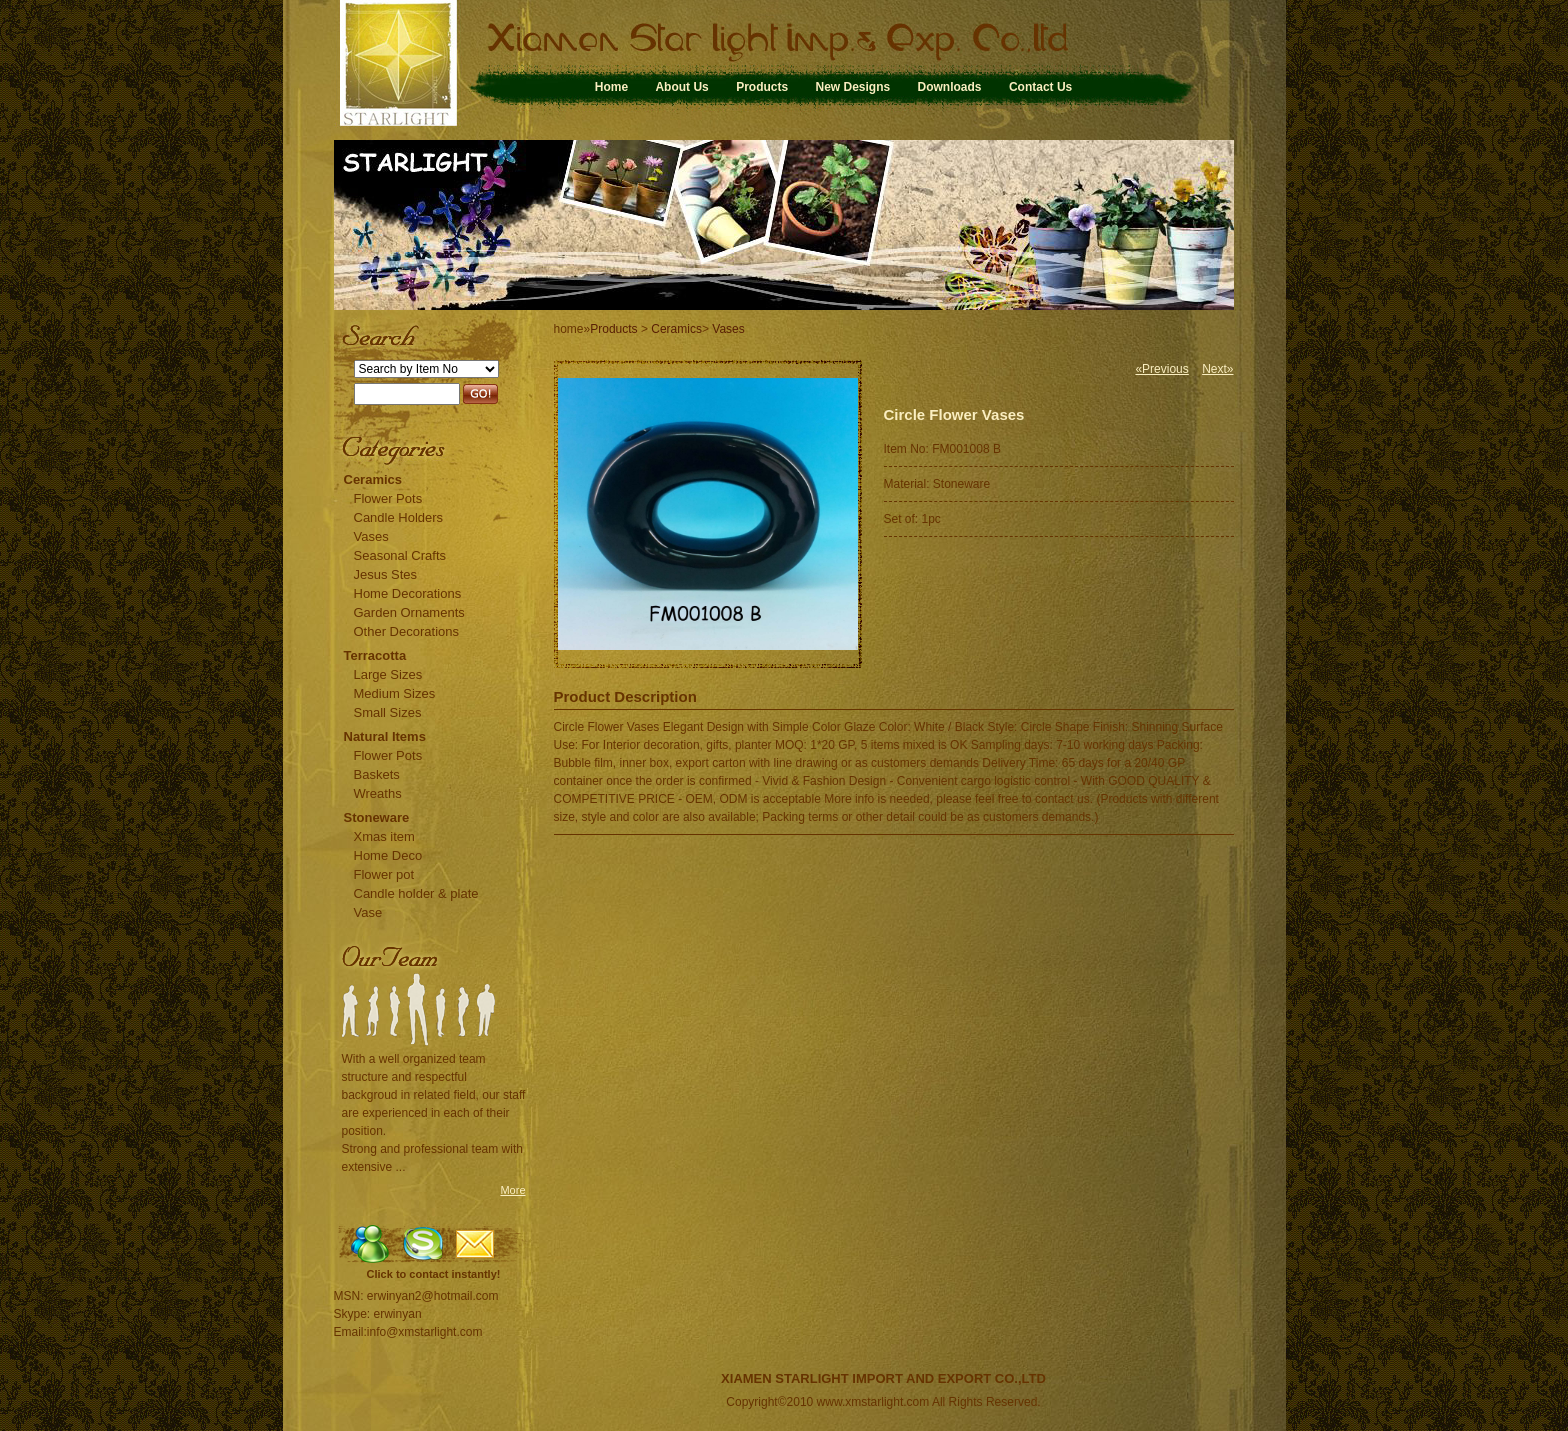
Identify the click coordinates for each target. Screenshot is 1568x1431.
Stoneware (377, 817)
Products (762, 87)
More (512, 1190)
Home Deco (388, 855)
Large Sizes (388, 674)
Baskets (377, 774)
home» (572, 329)
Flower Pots (388, 498)
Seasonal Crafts (400, 555)
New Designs (852, 87)
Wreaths (378, 793)
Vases (371, 536)
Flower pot (384, 874)
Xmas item (384, 836)
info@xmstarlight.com (425, 1332)
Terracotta (375, 655)
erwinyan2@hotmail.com (433, 1296)
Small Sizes (388, 712)
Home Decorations (408, 593)
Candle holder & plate (416, 893)
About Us (681, 87)
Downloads (950, 87)
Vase (368, 912)
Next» (1217, 369)
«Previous (1161, 369)
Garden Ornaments (409, 612)
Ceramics (373, 479)
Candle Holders (399, 517)
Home (611, 87)
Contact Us (1040, 87)
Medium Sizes (395, 693)
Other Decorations (407, 631)
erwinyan (398, 1314)
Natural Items (385, 736)
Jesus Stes (386, 574)
